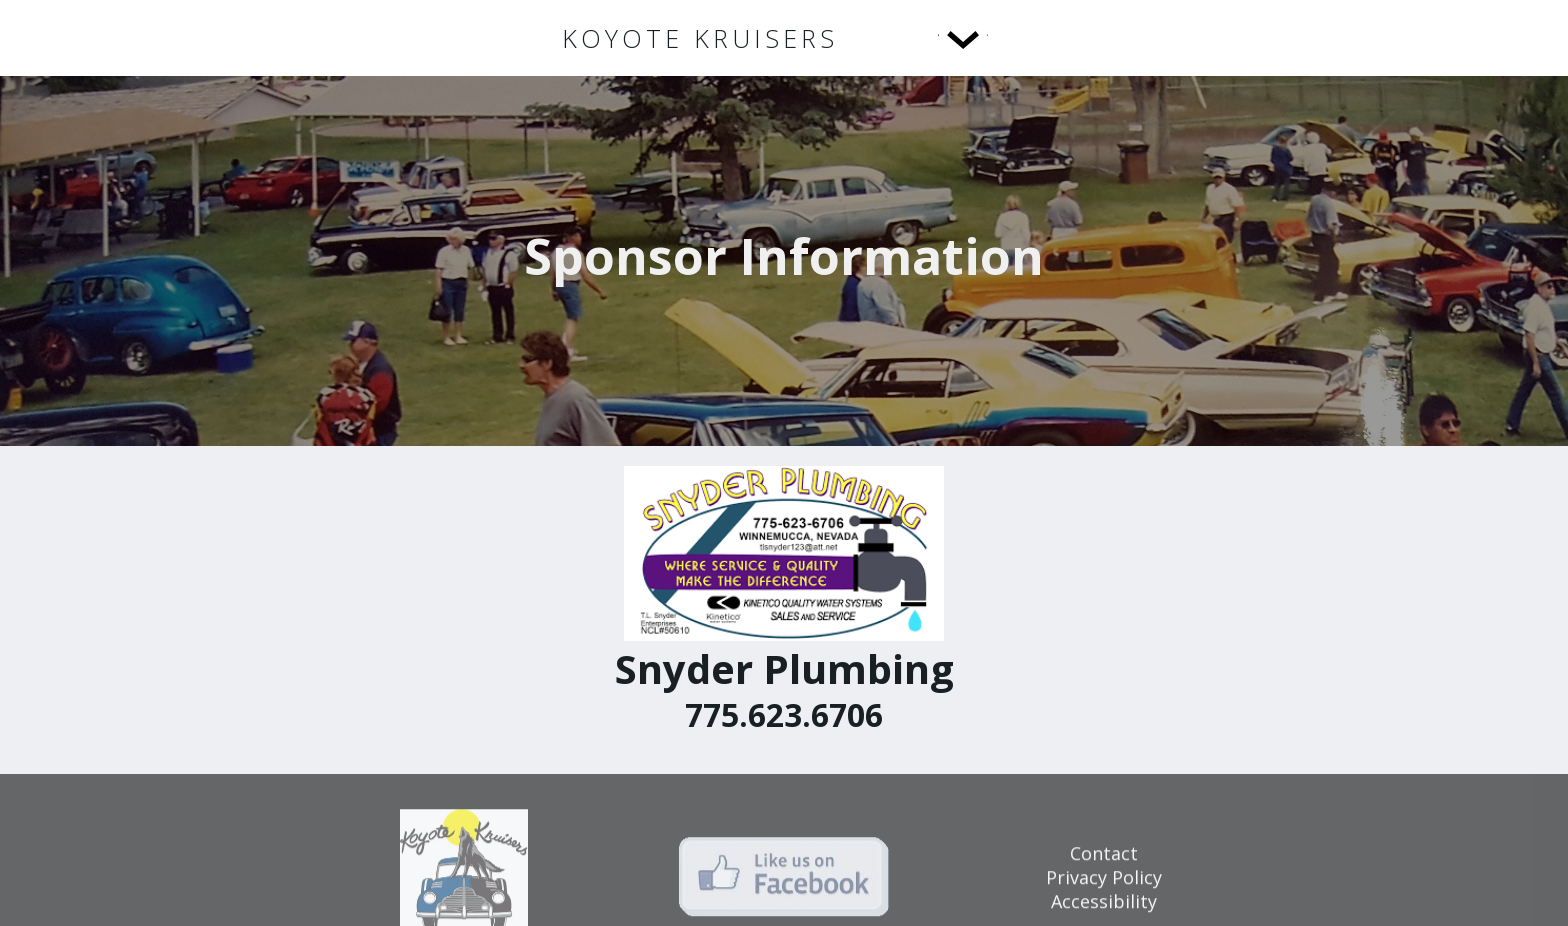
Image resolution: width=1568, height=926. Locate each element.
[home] (700, 38)
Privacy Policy (1104, 887)
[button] (922, 38)
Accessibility (1104, 911)
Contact (1104, 863)
